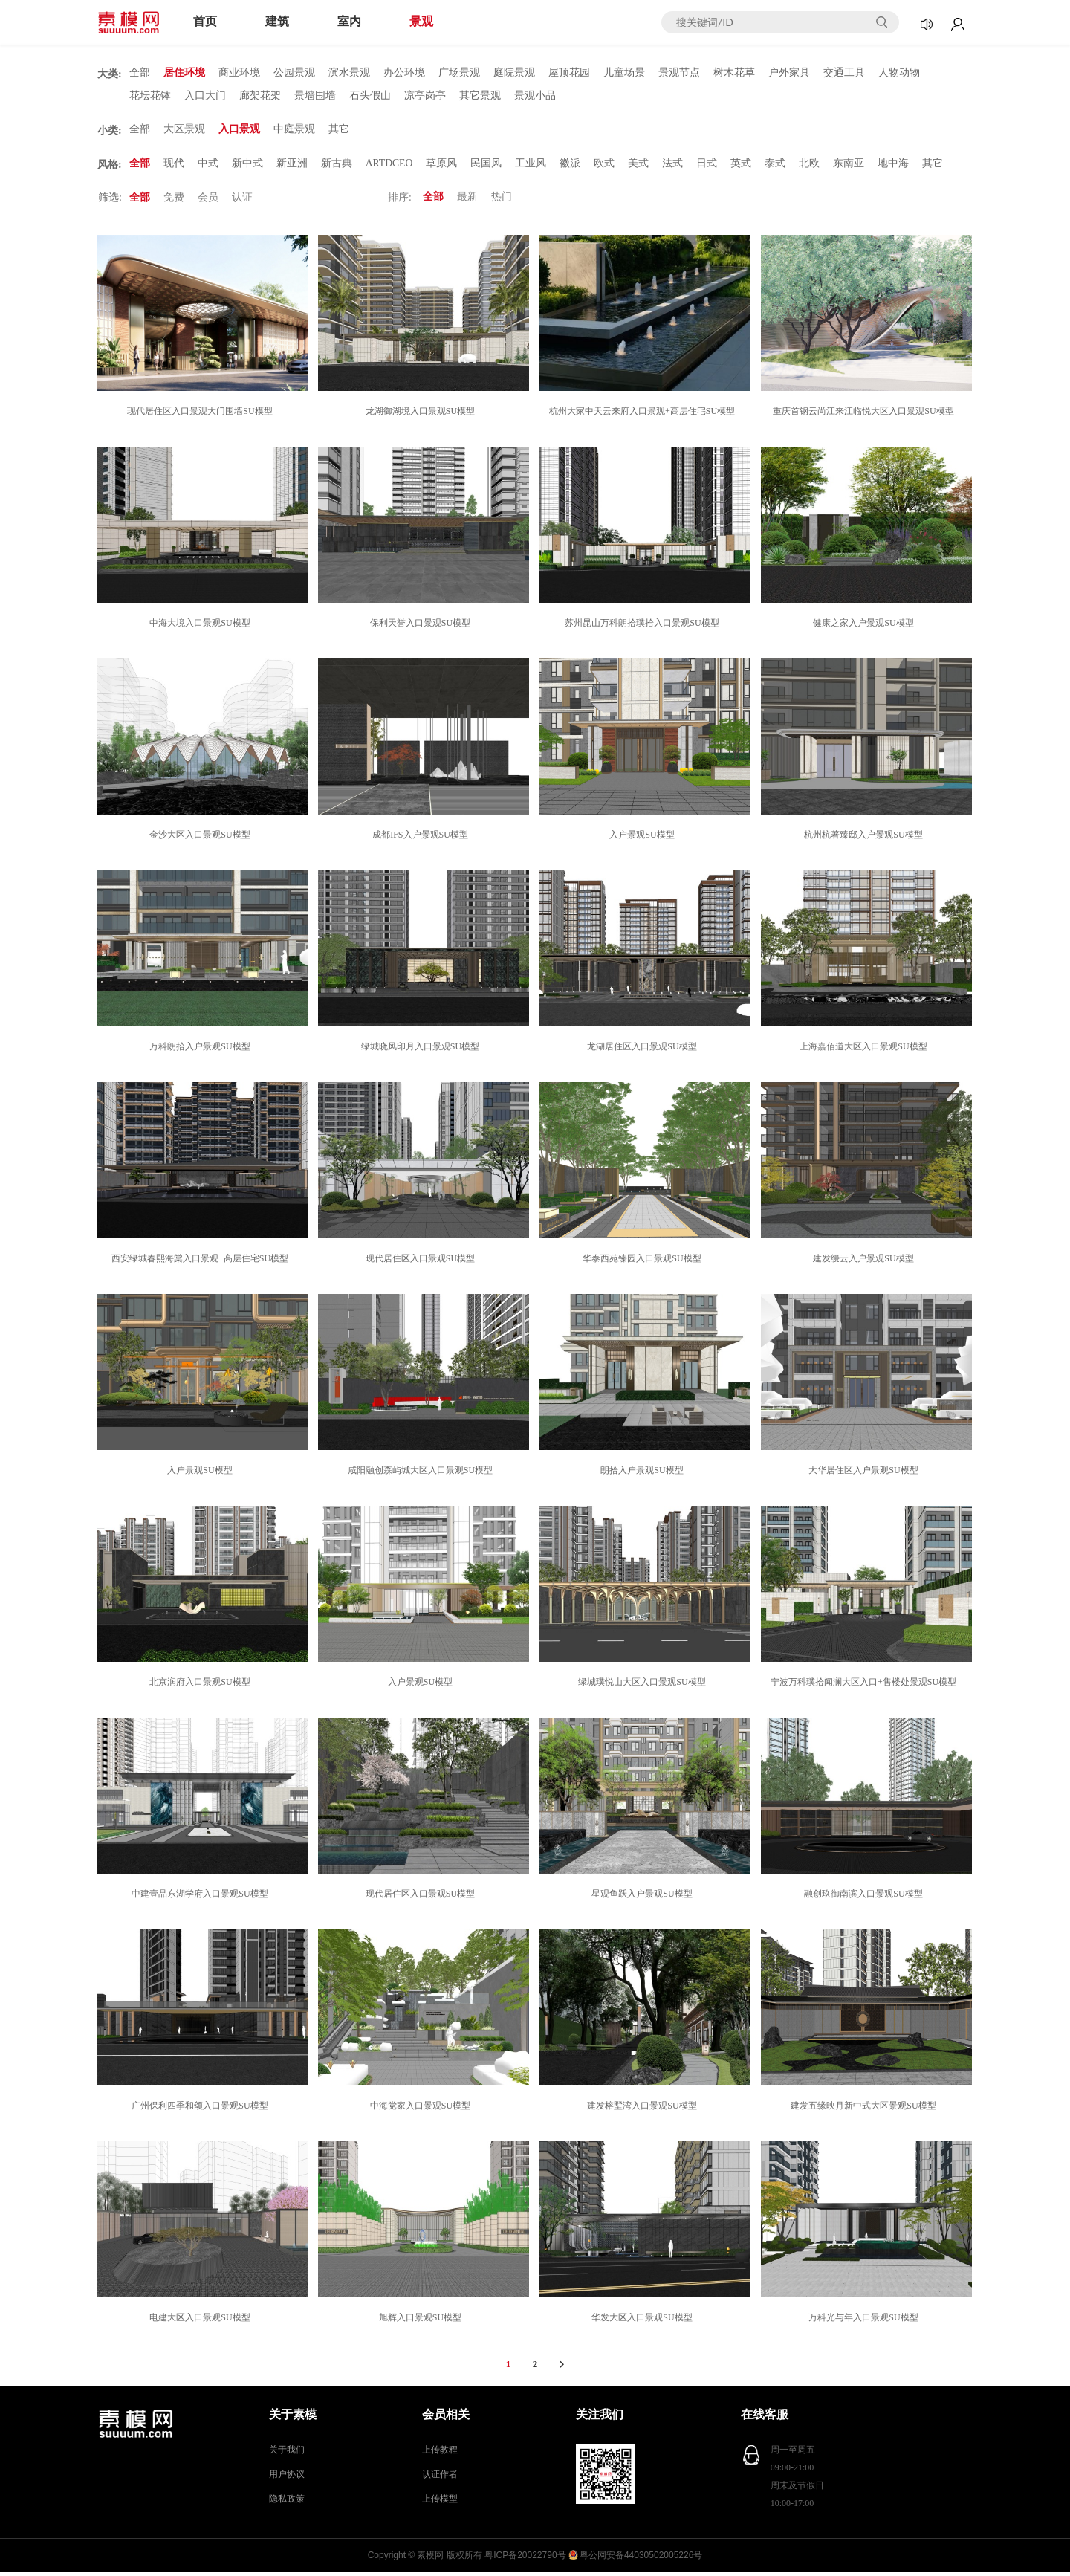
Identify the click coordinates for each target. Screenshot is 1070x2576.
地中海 (894, 166)
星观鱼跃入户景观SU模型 (644, 1898)
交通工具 (844, 73)
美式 (639, 166)
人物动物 (899, 73)
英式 (742, 166)
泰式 (776, 166)
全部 (139, 73)
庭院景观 (514, 73)
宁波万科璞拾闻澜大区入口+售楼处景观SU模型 (865, 1686)
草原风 (442, 166)
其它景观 (480, 97)
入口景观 (239, 131)
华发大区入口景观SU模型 (644, 2322)
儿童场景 (624, 73)
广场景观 (459, 73)
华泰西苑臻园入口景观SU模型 (644, 1263)
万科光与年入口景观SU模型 (865, 2322)
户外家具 (789, 73)
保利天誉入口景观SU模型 (422, 627)
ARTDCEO (390, 166)
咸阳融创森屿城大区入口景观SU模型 (422, 1474)
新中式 (247, 166)
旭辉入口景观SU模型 (422, 2322)
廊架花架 (260, 97)
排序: (400, 201)
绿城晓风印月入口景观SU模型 (422, 1051)
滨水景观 (349, 73)
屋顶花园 (569, 73)
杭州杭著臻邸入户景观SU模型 (865, 839)
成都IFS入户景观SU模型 (422, 839)
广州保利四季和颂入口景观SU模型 (202, 2110)
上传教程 (440, 2454)
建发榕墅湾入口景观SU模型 (643, 2110)
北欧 (810, 166)
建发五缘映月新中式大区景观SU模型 (865, 2110)
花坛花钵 (150, 97)
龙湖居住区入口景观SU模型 (643, 1051)
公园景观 (294, 73)
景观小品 (535, 97)
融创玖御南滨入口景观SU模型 (865, 1898)
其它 (338, 131)
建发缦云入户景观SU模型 (865, 1263)
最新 (467, 201)
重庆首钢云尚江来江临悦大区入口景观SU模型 (865, 415)
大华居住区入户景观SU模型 (865, 1474)
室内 (349, 21)
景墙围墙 (315, 97)
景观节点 (679, 73)
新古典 (336, 166)
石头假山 (370, 97)
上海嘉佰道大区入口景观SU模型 (865, 1051)
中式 (208, 166)
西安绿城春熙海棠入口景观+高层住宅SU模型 (202, 1263)
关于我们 (287, 2454)
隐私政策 (287, 2503)
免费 (173, 201)
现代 (173, 166)
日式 (708, 166)
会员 (208, 201)
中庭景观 (294, 131)
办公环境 (404, 73)
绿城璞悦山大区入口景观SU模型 (644, 1686)
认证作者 (440, 2478)
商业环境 (239, 73)
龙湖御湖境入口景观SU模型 (422, 415)
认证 (242, 201)
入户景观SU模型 (644, 839)
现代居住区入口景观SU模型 (422, 1263)
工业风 (532, 166)
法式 (674, 166)
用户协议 (287, 2478)
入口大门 (205, 97)
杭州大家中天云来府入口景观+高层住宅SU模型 (644, 415)
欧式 (605, 166)
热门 (501, 201)
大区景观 (184, 131)
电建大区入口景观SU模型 (202, 2322)
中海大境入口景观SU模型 (202, 627)
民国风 (487, 166)
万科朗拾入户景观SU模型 (202, 1051)
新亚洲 (292, 166)
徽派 (571, 166)
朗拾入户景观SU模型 (644, 1474)
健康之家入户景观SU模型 (865, 627)
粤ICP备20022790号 (524, 2559)
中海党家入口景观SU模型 (422, 2110)
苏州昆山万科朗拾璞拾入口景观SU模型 (644, 627)
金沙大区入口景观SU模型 (202, 839)
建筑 (277, 21)
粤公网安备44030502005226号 (641, 2559)
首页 (205, 21)
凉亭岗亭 (425, 97)
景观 (421, 21)
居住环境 (184, 73)
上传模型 (440, 2503)
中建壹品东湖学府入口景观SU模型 (202, 1898)
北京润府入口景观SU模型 (202, 1686)
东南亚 (850, 166)
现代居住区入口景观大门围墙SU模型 (202, 415)
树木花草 (734, 73)
